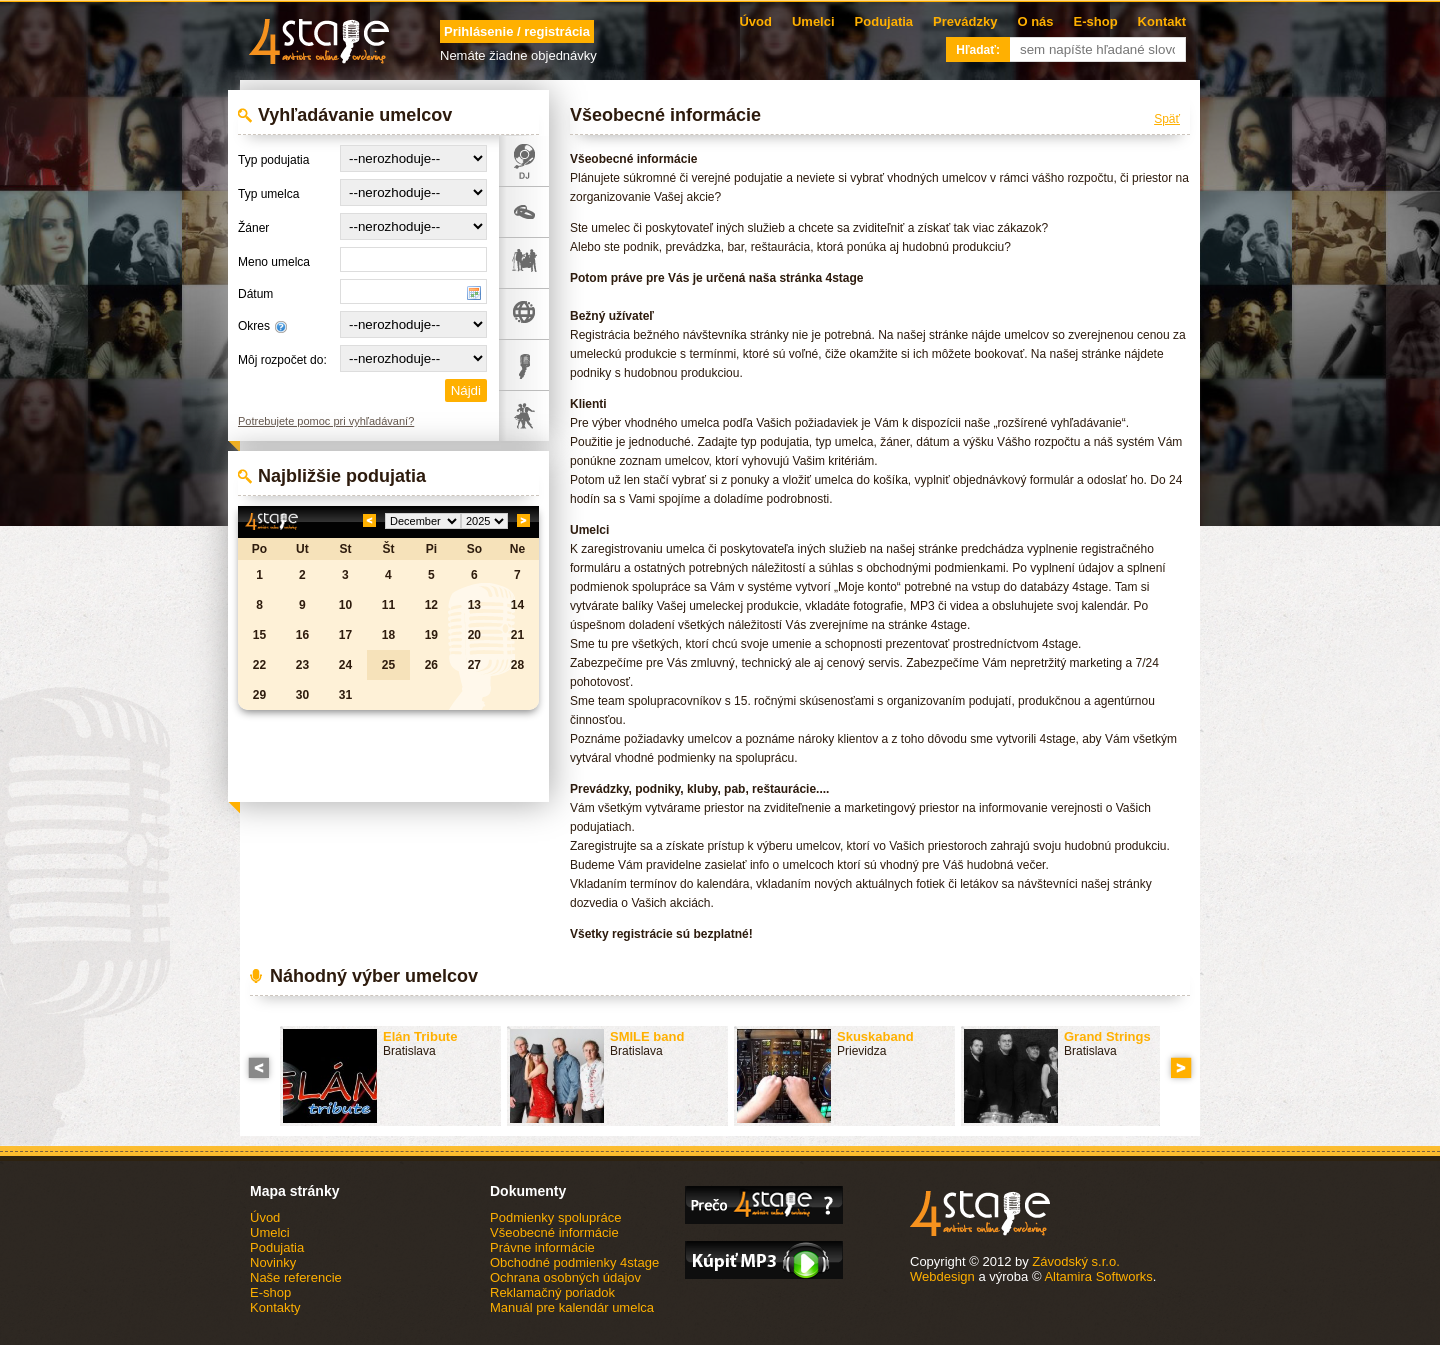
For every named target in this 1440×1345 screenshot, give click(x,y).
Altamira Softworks (1098, 1276)
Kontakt (1162, 21)
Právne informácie (542, 1247)
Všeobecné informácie (554, 1232)
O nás (1035, 21)
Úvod (755, 21)
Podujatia (884, 21)
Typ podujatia (273, 160)
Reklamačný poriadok (552, 1292)
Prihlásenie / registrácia (517, 31)
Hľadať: (978, 50)
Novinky (273, 1262)
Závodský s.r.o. (1075, 1261)
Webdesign (942, 1276)
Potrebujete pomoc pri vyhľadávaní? (326, 421)
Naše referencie (296, 1277)
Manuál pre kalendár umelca (572, 1307)
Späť (1167, 119)
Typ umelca (268, 194)
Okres (254, 326)
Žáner (253, 228)
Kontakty (275, 1307)
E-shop (1096, 21)
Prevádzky (965, 21)
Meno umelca (274, 262)
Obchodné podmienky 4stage (574, 1262)
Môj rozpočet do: (282, 360)
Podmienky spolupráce (556, 1217)
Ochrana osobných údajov (565, 1277)
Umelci (813, 21)
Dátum (255, 294)
